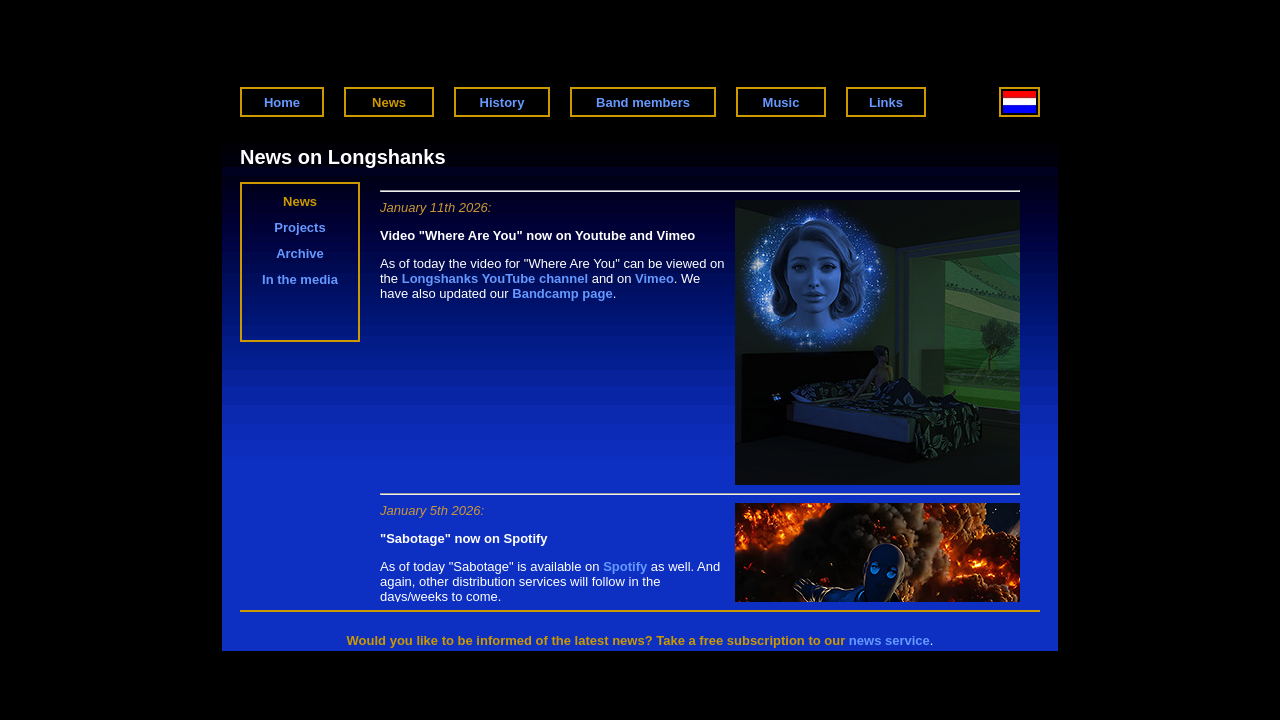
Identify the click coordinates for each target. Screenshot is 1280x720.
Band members (643, 102)
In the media (300, 279)
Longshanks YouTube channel (495, 278)
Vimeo (654, 278)
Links (886, 102)
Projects (299, 227)
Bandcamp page (562, 293)
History (502, 102)
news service (889, 640)
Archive (300, 253)
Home (282, 102)
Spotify (625, 566)
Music (781, 102)
